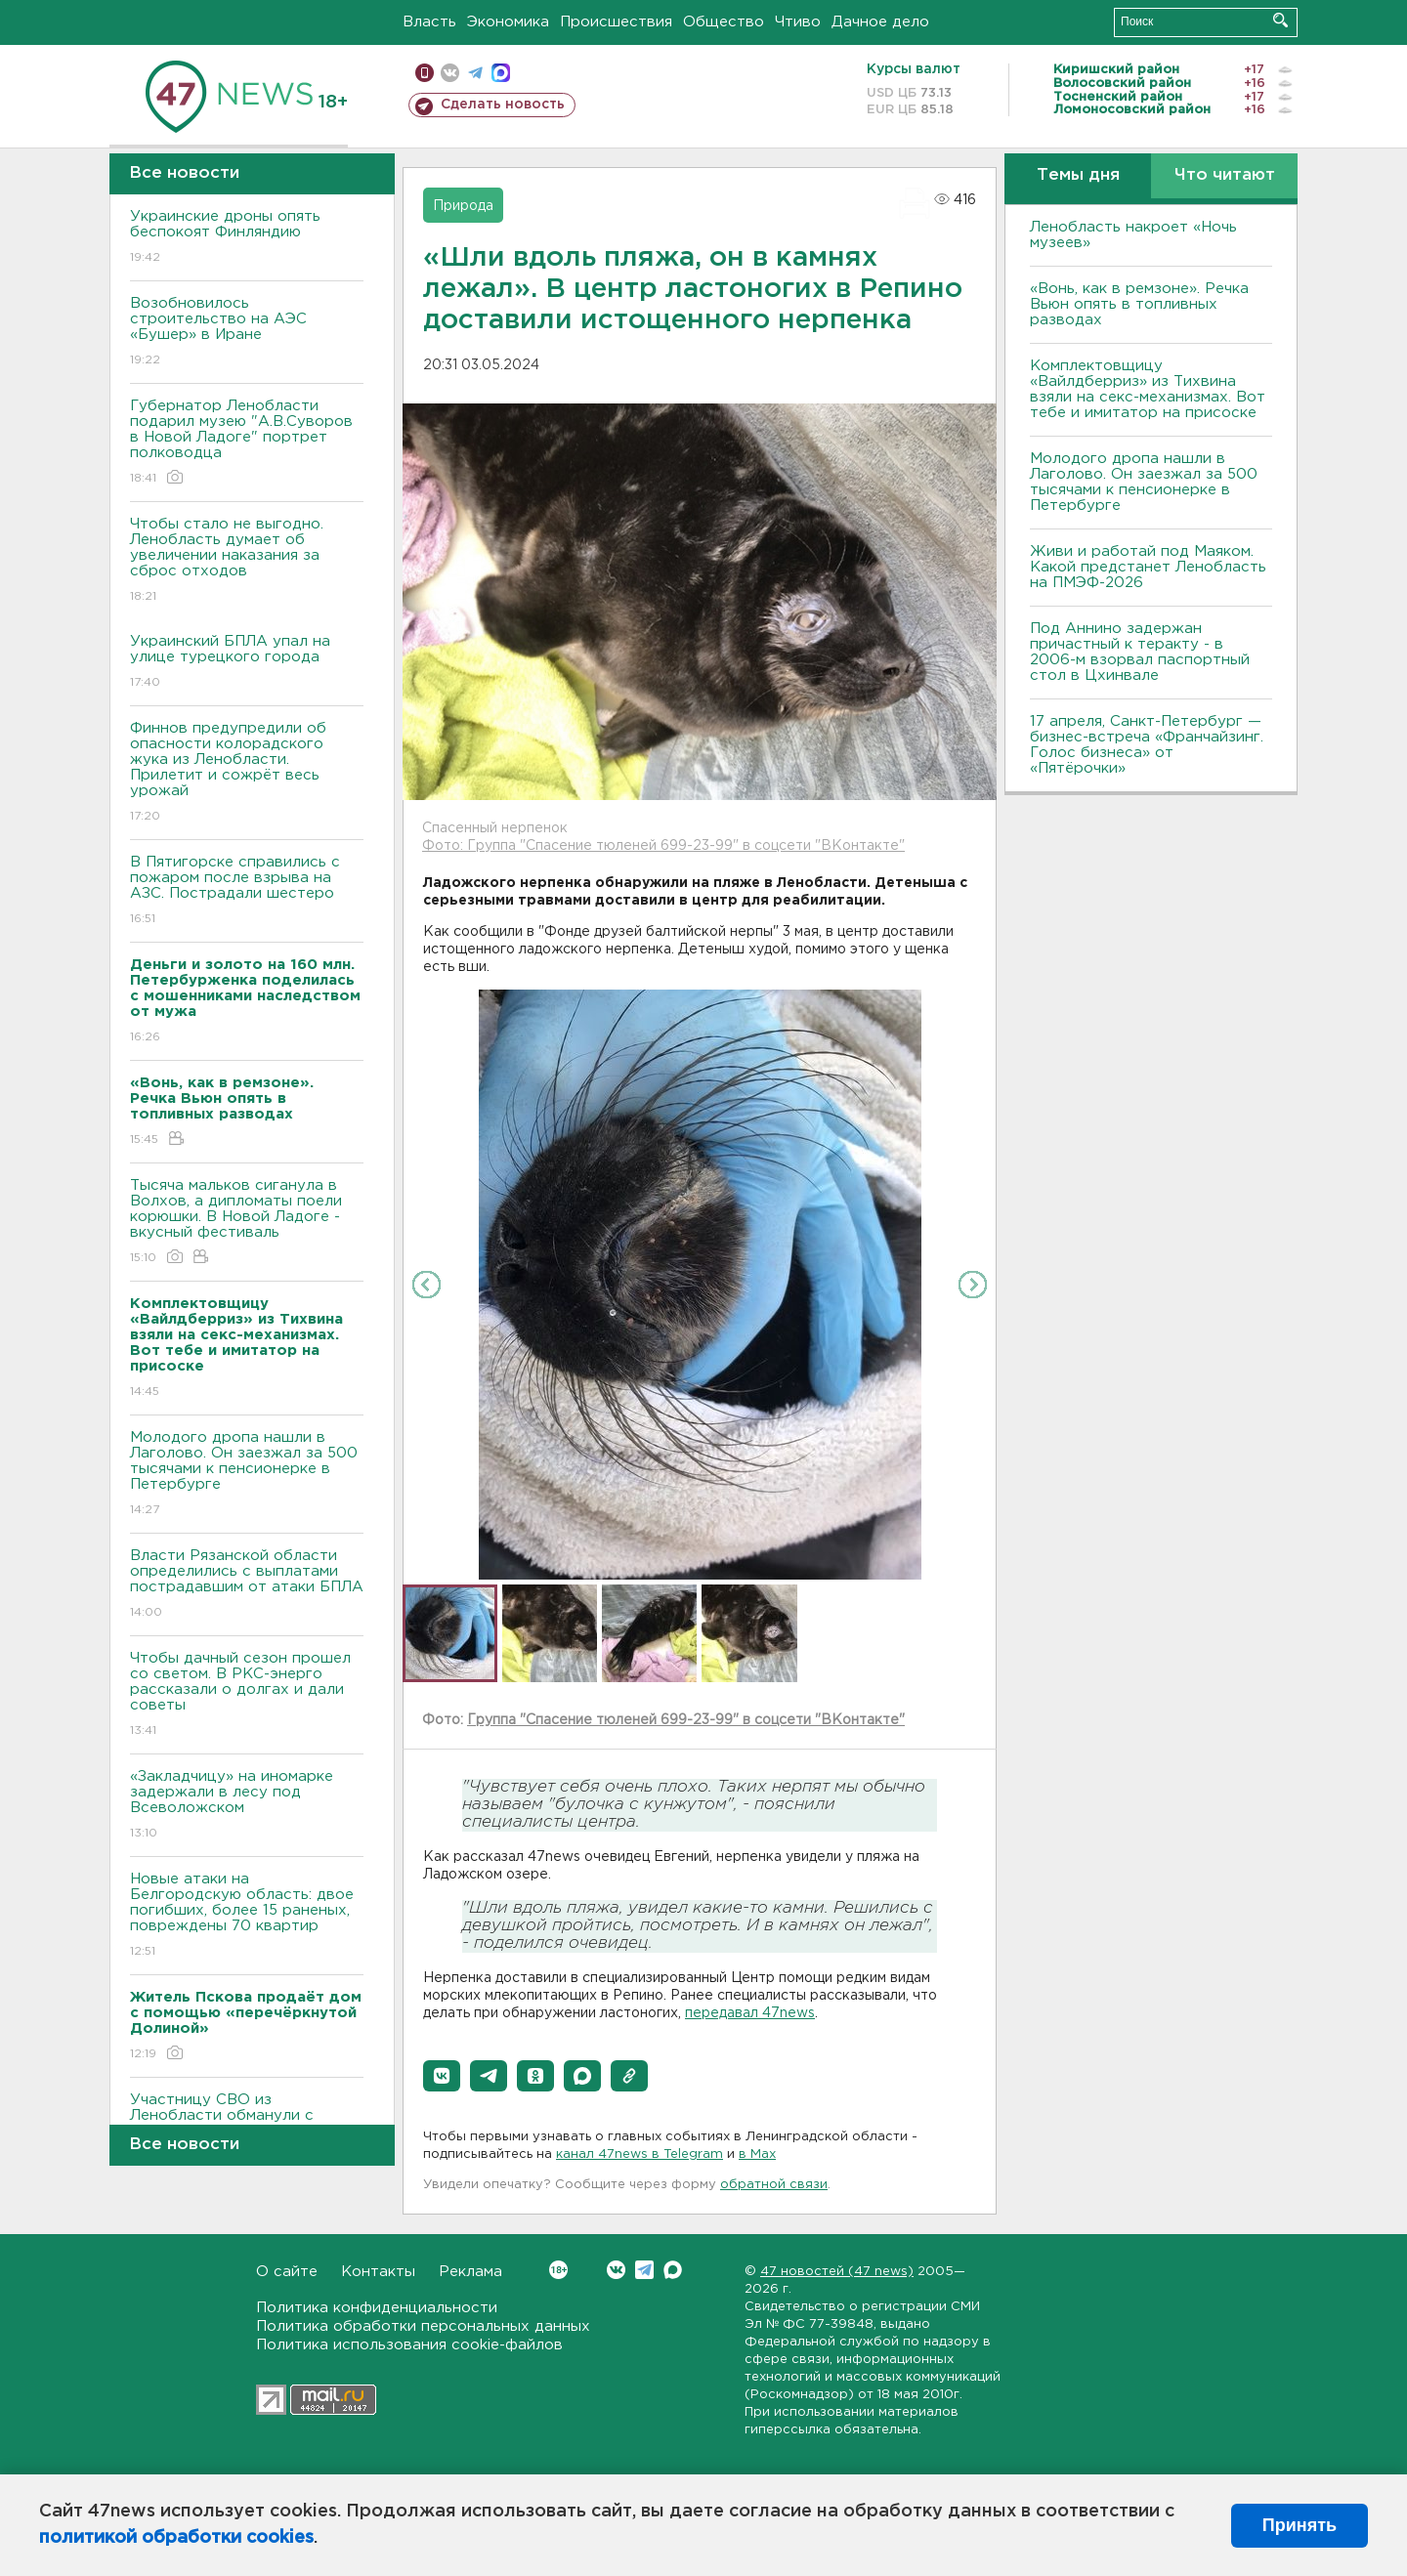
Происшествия (616, 22)
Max (672, 2269)
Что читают (1224, 175)
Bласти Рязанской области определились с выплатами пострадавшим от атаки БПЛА (246, 1585)
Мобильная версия (424, 72)
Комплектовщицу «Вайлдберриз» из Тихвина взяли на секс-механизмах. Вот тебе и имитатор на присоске (1147, 389)
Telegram (644, 2269)
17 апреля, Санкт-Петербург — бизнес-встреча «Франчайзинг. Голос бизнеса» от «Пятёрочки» (1146, 745)
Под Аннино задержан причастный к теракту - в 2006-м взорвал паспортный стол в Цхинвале (1140, 652)
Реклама (470, 2271)
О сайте (287, 2271)
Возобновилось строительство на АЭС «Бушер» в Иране (246, 332)
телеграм (475, 72)
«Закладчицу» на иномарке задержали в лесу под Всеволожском (246, 1805)
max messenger (500, 72)
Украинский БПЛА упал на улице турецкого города (246, 663)
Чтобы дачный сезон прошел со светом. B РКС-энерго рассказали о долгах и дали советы (246, 1695)
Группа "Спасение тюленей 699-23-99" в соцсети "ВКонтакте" (686, 1720)
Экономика (508, 22)
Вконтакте (558, 2269)
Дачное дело (880, 22)
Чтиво (798, 22)
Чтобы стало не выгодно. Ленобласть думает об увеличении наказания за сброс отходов (246, 561)
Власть (429, 22)
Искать (1280, 20)
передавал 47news (750, 2013)
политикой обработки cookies (176, 2538)
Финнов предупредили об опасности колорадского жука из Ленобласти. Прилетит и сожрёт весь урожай (246, 773)
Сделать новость (503, 104)
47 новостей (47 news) (837, 2271)
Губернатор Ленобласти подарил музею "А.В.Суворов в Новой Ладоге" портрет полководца (246, 443)
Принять (1299, 2525)
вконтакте (450, 72)
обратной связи (774, 2184)
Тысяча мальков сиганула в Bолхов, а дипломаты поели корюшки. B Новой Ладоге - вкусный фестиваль (246, 1222)
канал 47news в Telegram (639, 2154)
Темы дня (1078, 175)
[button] (441, 2075)
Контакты (378, 2271)
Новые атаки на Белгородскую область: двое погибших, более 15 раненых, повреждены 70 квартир (246, 1916)
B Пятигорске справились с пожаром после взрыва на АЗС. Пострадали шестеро (246, 891)
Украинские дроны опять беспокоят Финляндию (246, 238)
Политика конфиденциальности (376, 2308)
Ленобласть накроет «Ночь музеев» (1133, 235)
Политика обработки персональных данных (423, 2326)
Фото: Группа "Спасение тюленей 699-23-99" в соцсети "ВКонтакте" (663, 846)
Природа (463, 206)
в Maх (757, 2154)
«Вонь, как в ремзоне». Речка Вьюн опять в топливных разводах (1139, 304)
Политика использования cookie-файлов (409, 2345)
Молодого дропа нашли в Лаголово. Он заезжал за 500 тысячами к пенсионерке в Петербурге (246, 1474)
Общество (723, 22)
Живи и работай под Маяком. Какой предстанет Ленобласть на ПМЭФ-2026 (1148, 567)
